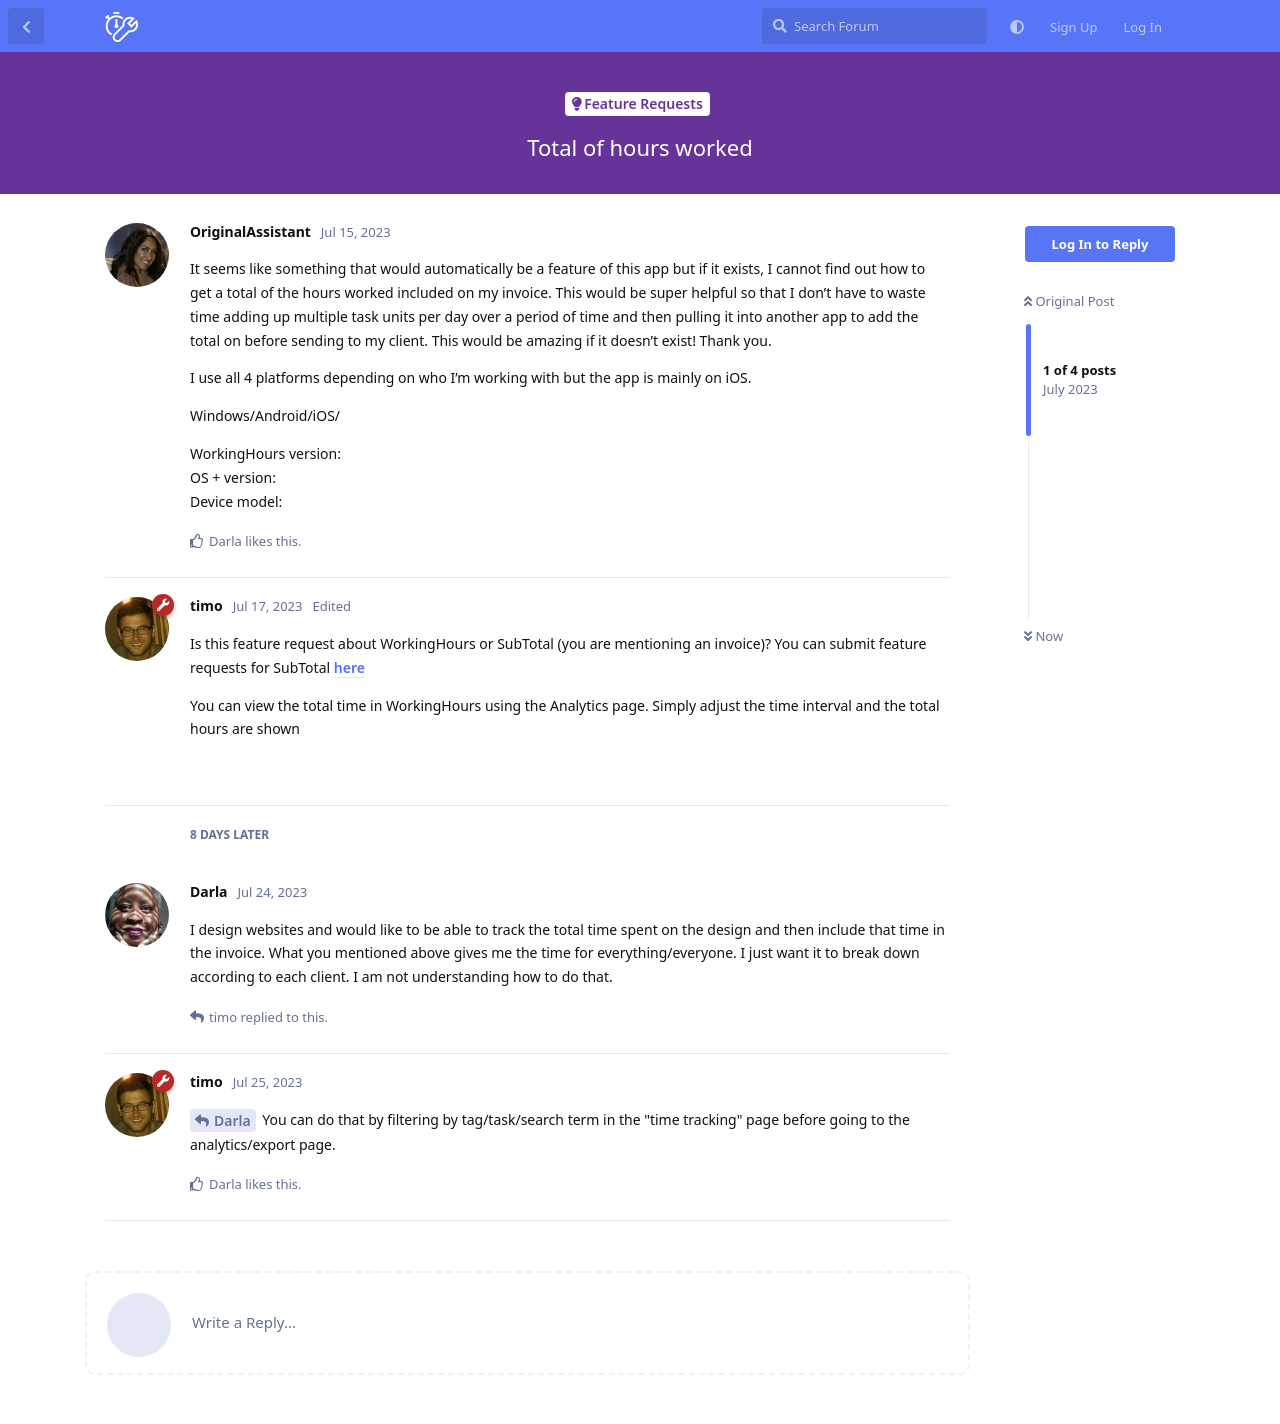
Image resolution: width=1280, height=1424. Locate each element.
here (349, 667)
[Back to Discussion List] (26, 26)
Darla (232, 1120)
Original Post (1069, 301)
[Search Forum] (874, 26)
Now (1043, 636)
